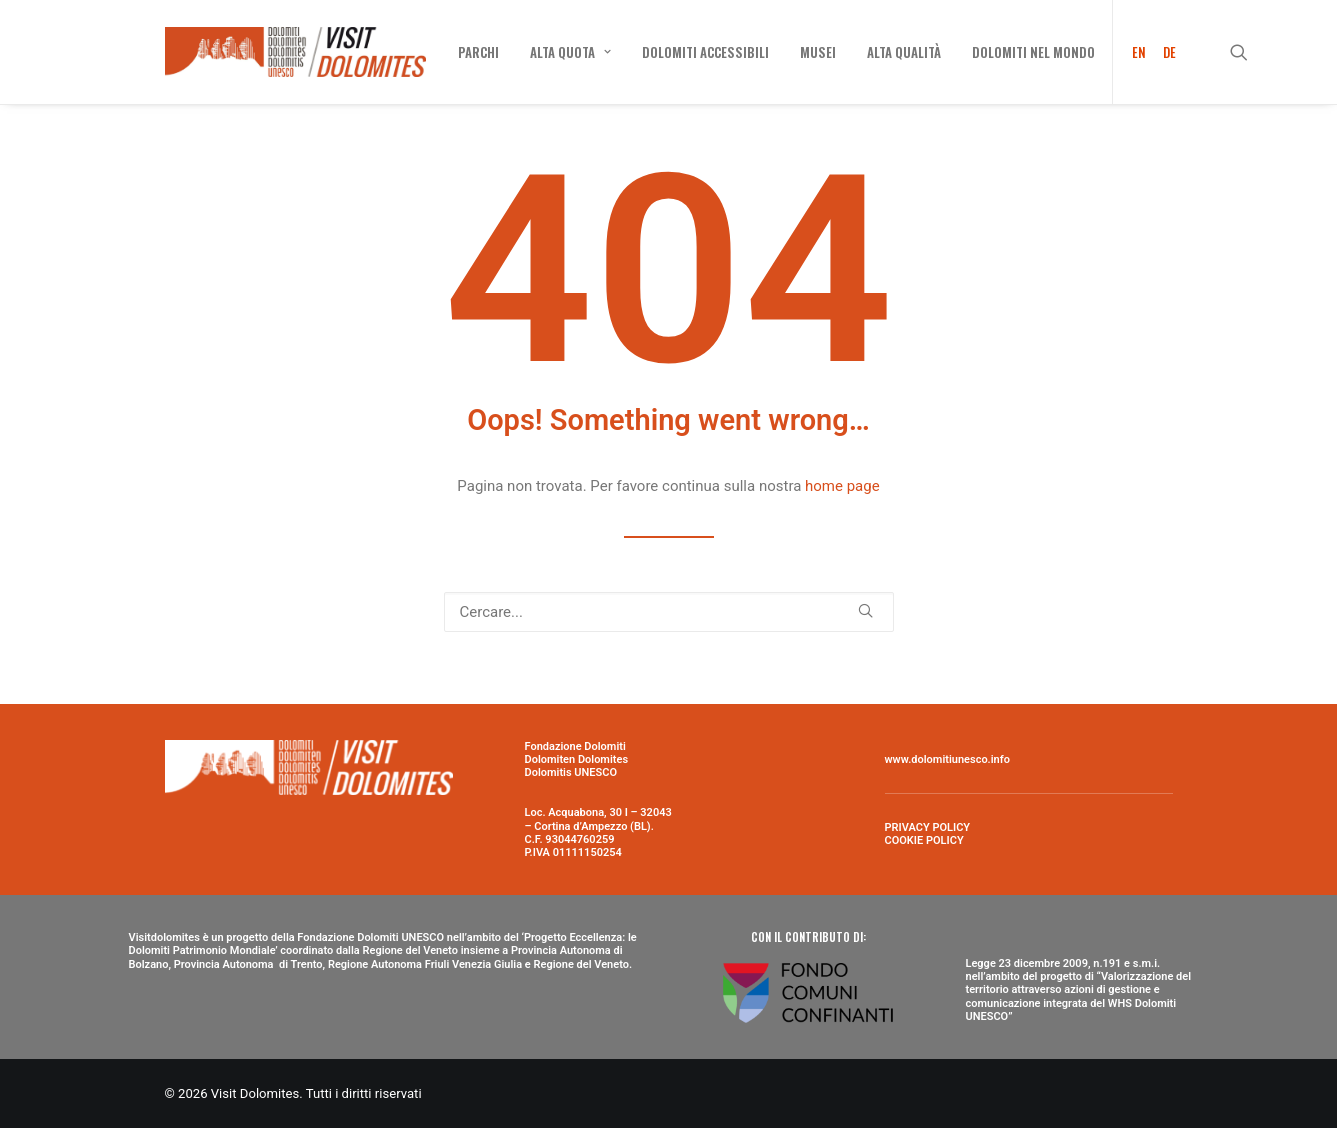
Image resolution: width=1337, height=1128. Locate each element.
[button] (1248, 52)
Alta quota (570, 52)
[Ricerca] (669, 612)
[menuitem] (478, 52)
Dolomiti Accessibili (705, 52)
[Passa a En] (1132, 52)
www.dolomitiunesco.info (947, 759)
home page (842, 486)
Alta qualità (904, 52)
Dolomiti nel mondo (1033, 52)
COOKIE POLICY (924, 840)
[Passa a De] (1166, 52)
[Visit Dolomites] (295, 52)
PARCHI (478, 52)
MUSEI (818, 52)
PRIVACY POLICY (928, 827)
